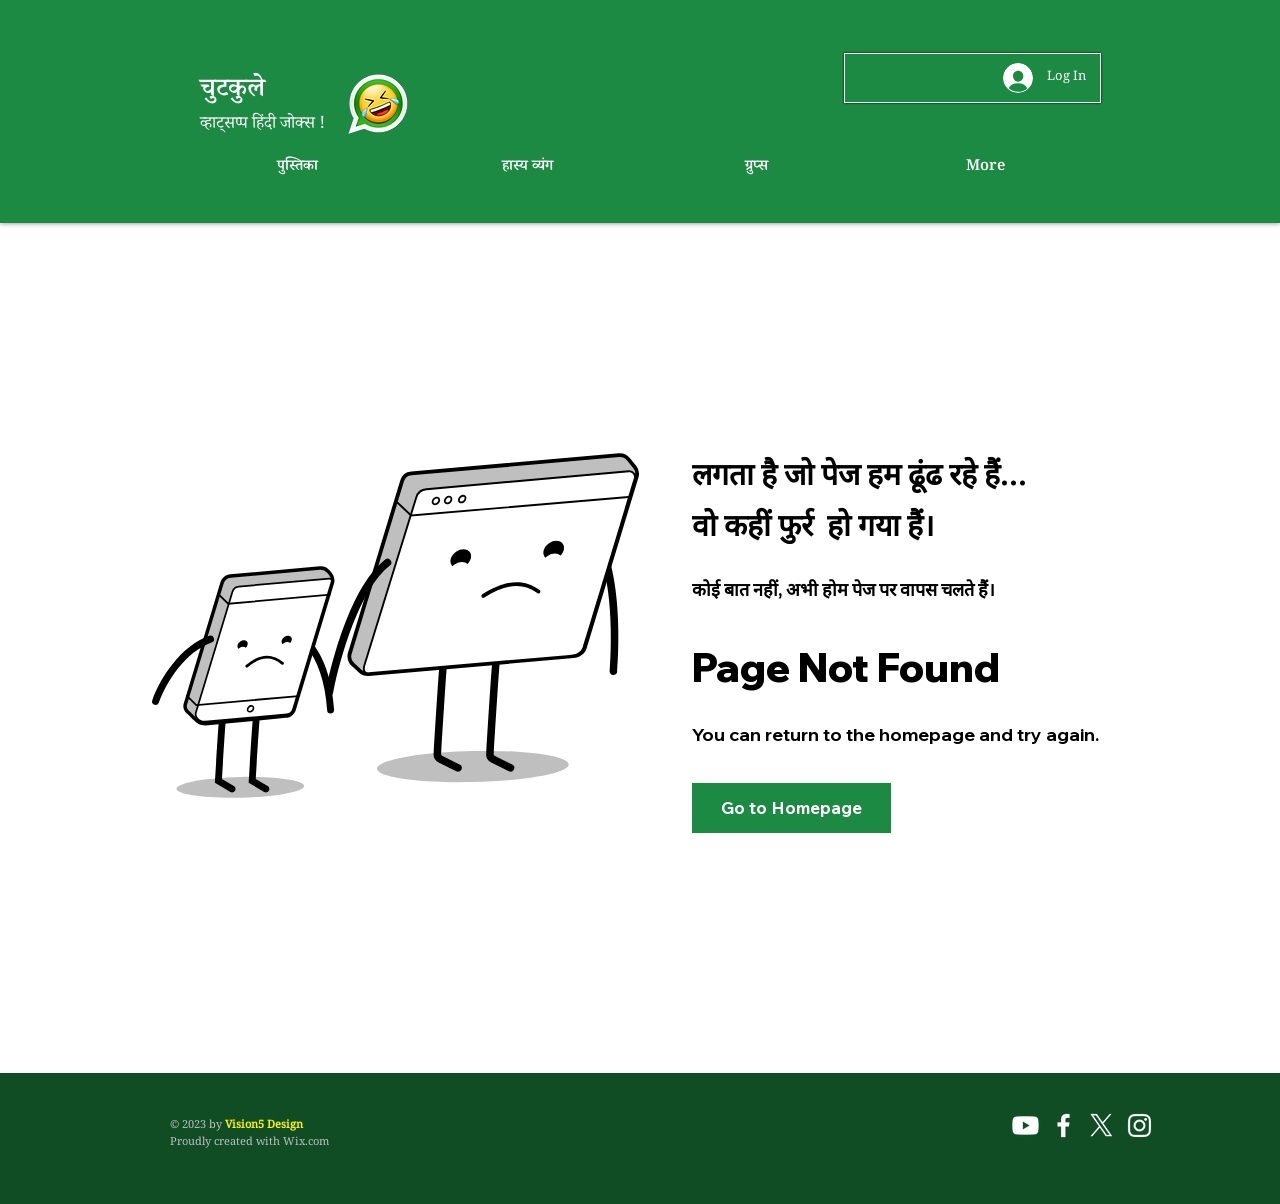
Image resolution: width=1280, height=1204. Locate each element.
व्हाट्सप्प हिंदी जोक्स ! (262, 125)
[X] (1101, 1125)
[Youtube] (1025, 1125)
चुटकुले (236, 92)
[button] (791, 808)
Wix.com (306, 1143)
